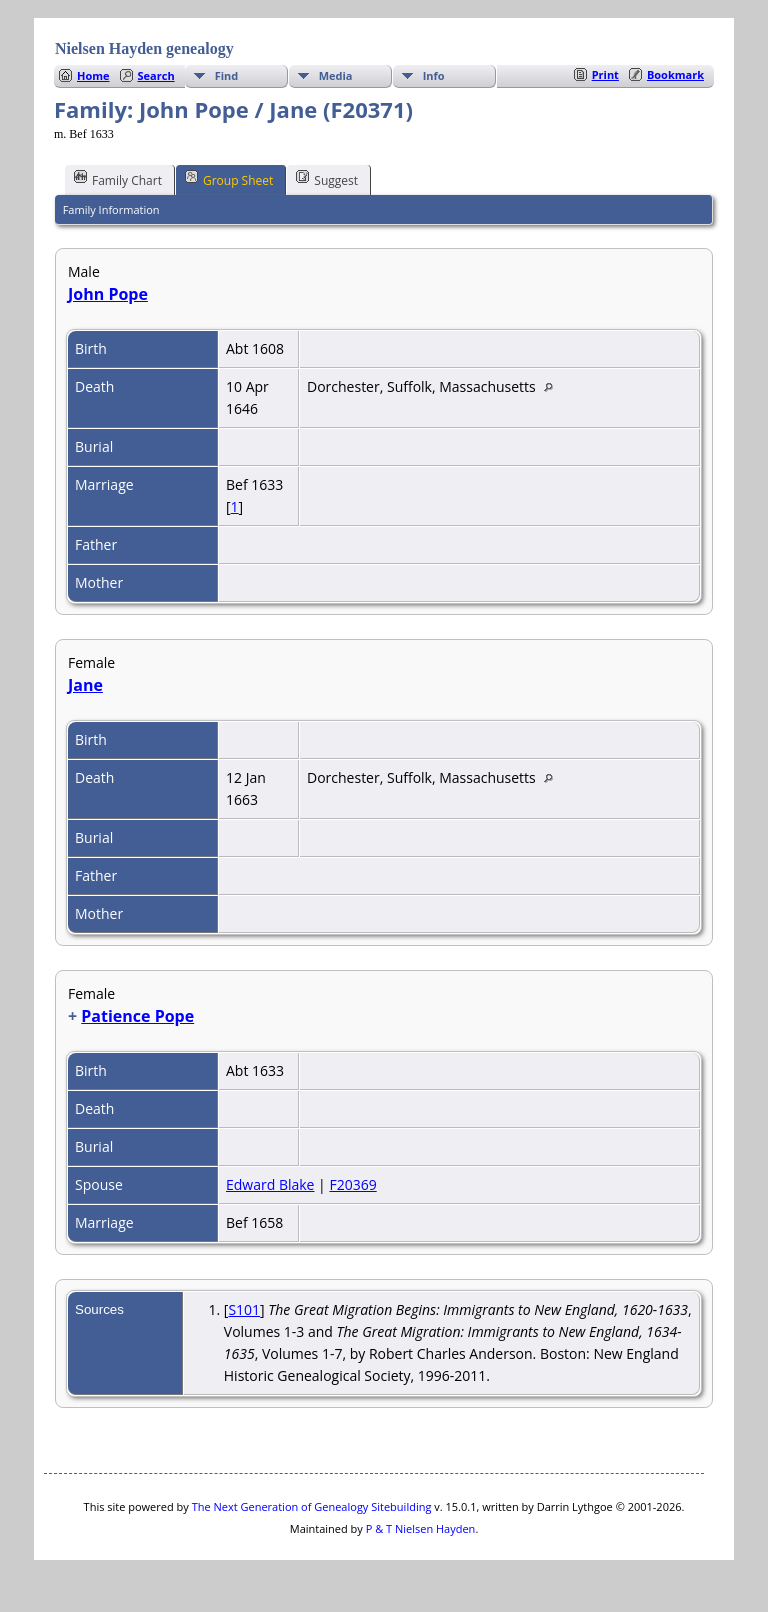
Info (434, 75)
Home (93, 75)
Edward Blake (270, 1184)
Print (605, 74)
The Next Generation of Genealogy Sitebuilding (312, 1506)
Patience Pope (137, 1016)
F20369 (352, 1184)
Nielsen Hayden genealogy (144, 48)
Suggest (327, 179)
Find (227, 75)
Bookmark (675, 74)
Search (156, 75)
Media (336, 75)
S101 (244, 1309)
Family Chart (118, 179)
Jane (85, 685)
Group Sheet (229, 179)
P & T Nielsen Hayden (421, 1528)
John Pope (108, 294)
